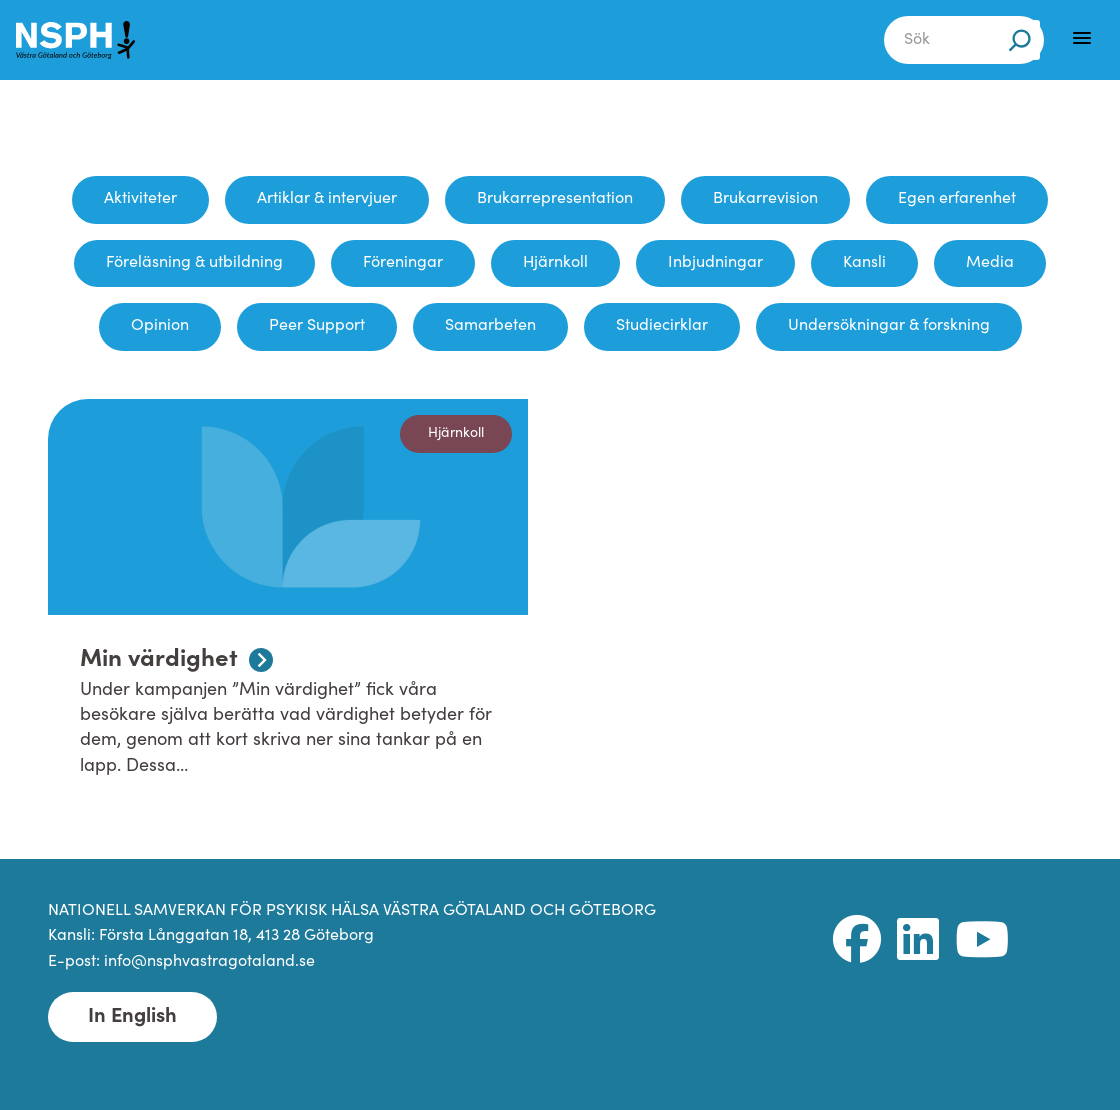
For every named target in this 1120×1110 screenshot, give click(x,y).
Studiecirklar (662, 326)
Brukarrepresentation (555, 199)
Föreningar (403, 263)
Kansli (864, 263)
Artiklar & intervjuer (327, 199)
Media (990, 263)
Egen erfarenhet (957, 199)
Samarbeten (490, 326)
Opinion (160, 326)
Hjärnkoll (555, 263)
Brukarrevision (765, 199)
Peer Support (317, 326)
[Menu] (1082, 38)
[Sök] (1020, 40)
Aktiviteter (140, 199)
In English (132, 1017)
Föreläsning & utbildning (194, 263)
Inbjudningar (715, 263)
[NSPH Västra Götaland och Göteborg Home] (86, 40)
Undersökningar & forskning (889, 326)
